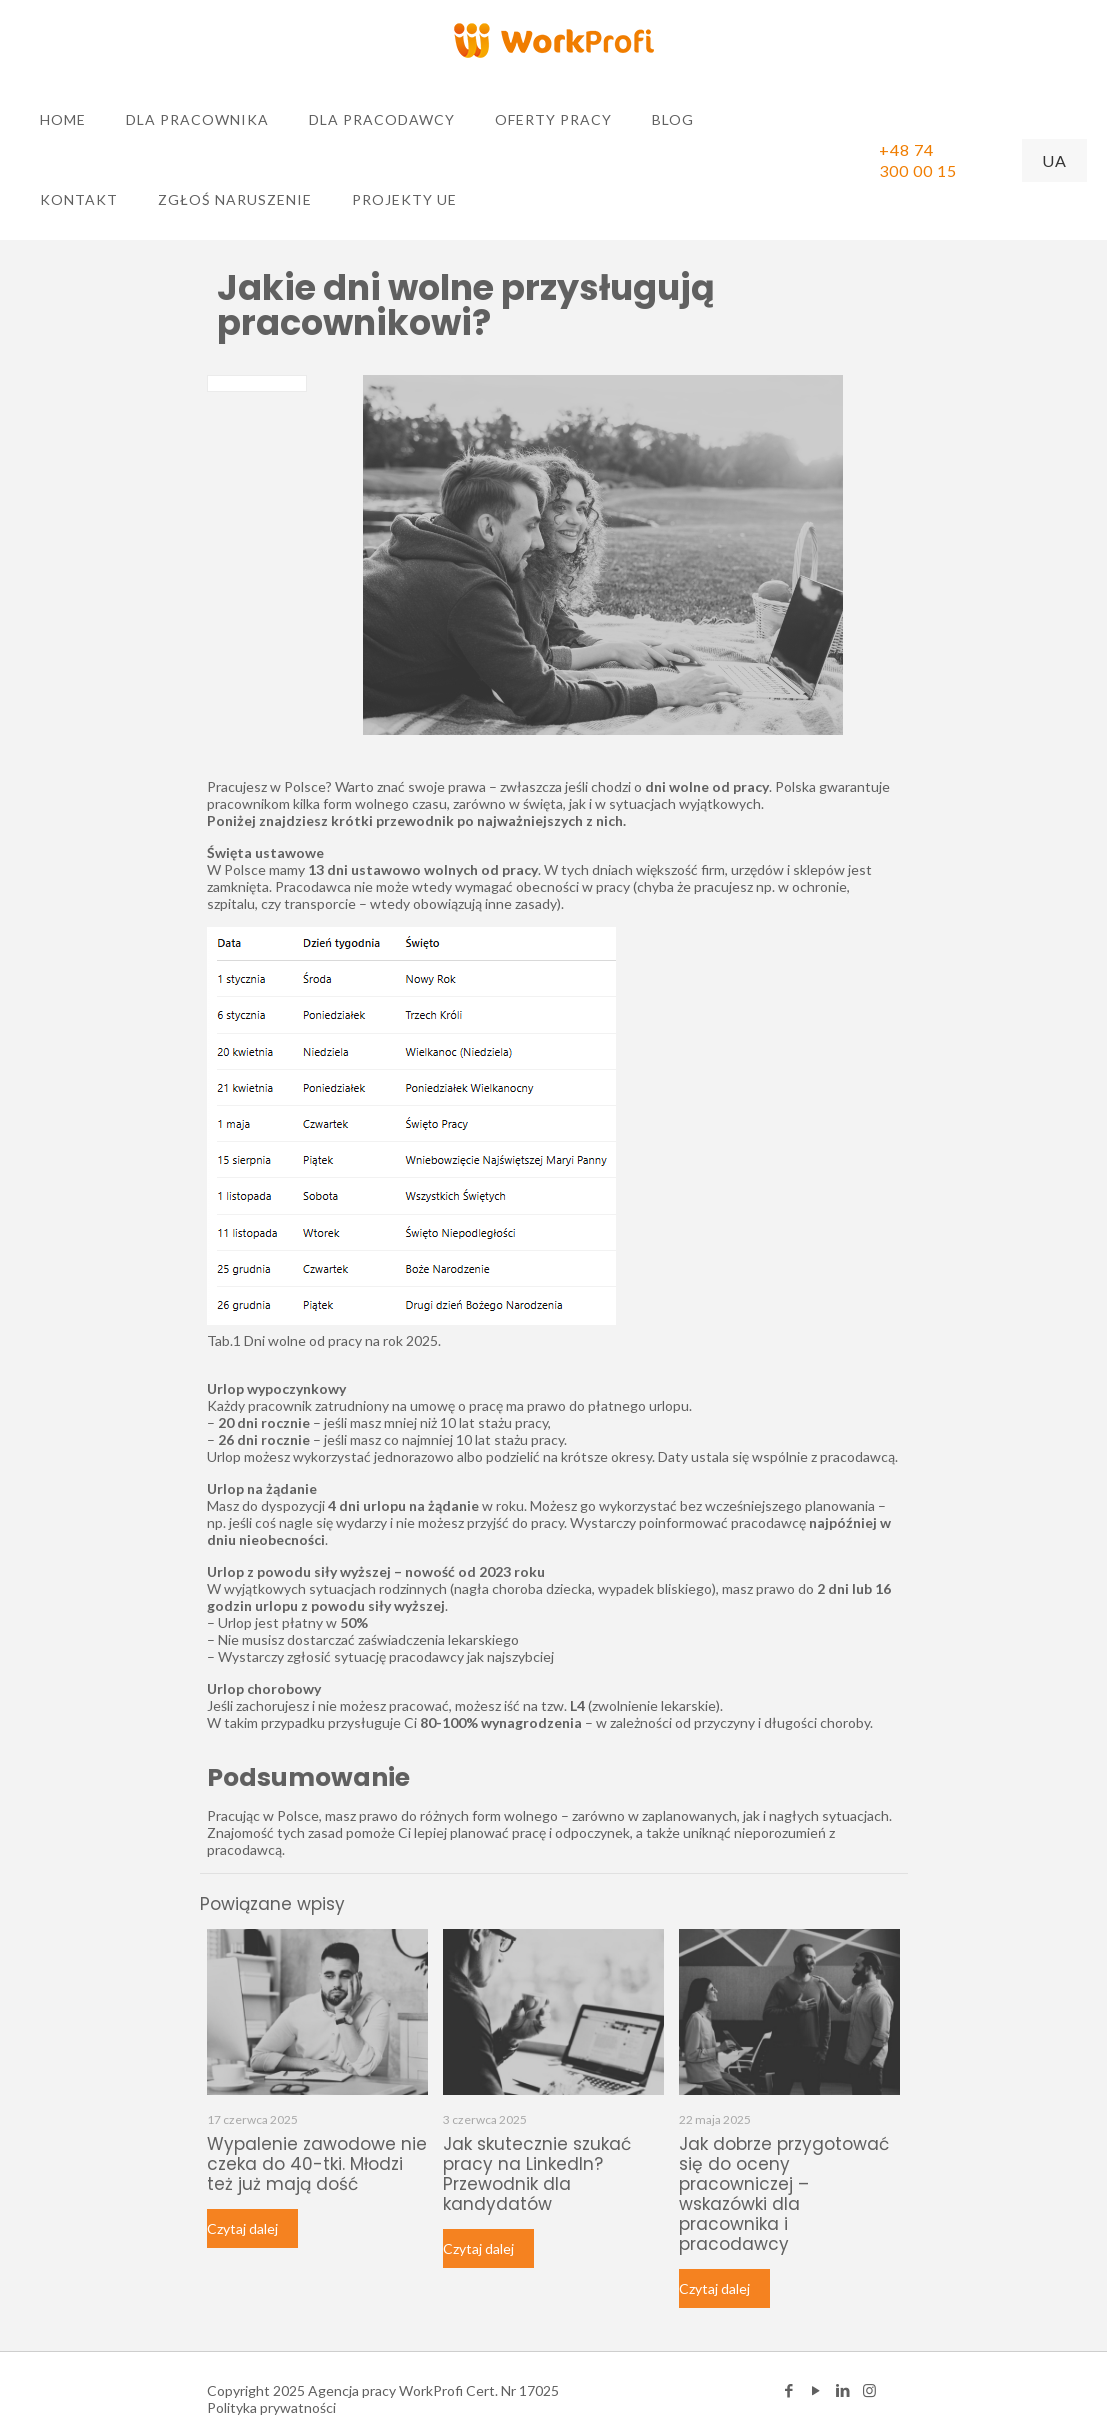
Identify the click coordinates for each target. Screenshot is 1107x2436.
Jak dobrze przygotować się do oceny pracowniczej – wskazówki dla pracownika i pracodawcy (784, 2194)
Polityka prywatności (271, 2407)
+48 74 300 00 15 (918, 160)
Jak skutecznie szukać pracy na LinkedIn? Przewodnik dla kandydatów (537, 2174)
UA (1054, 160)
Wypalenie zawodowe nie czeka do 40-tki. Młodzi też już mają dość (317, 2164)
